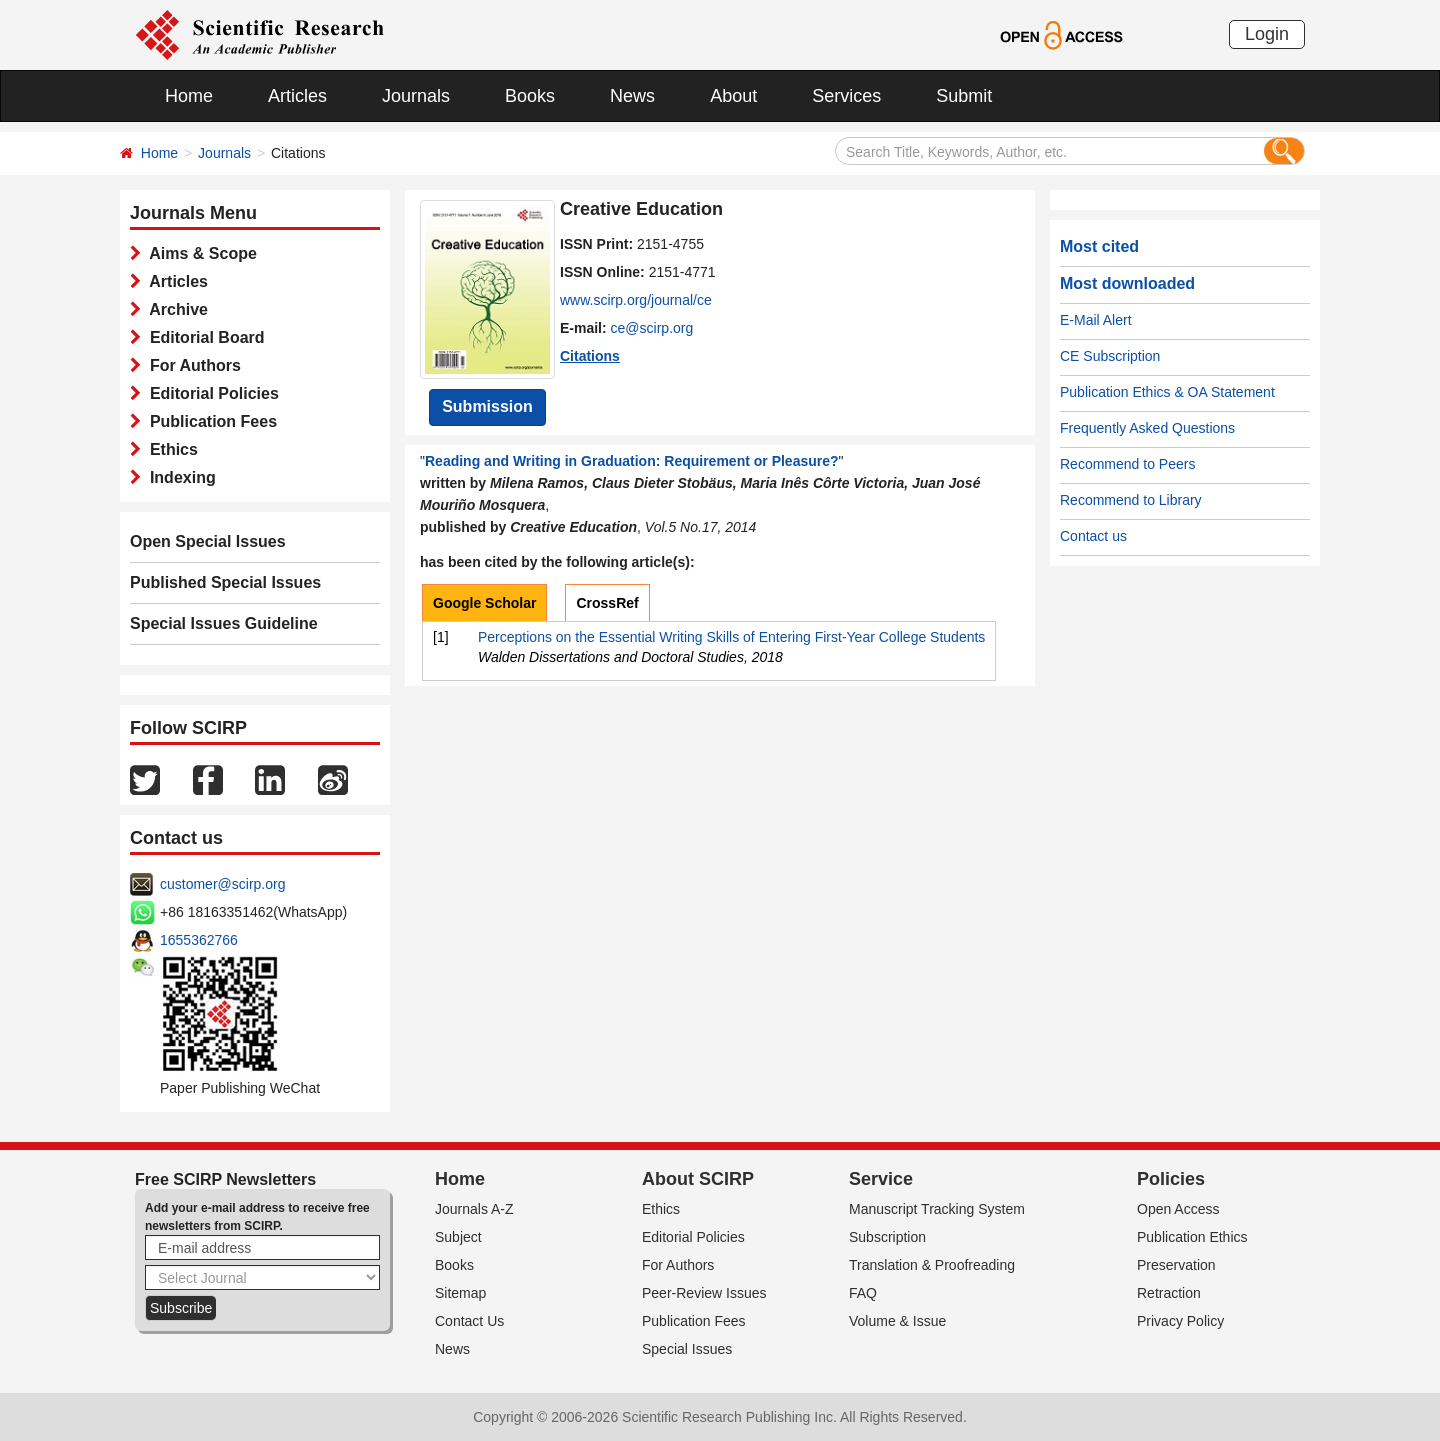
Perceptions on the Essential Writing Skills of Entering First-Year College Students (731, 637)
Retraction (1169, 1293)
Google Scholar (484, 603)
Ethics (169, 449)
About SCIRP (698, 1179)
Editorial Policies (210, 393)
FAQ (863, 1293)
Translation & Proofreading (932, 1265)
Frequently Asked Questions (1147, 428)
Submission (487, 406)
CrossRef (607, 603)
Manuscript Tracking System (937, 1209)
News (632, 96)
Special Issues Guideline (224, 623)
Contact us (1093, 536)
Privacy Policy (1180, 1321)
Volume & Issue (897, 1321)
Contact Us (469, 1321)
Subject (458, 1237)
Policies (1171, 1179)
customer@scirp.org (222, 884)
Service (881, 1179)
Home (189, 96)
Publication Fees (209, 421)
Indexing (178, 477)
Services (846, 96)
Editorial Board (203, 337)
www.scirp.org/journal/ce (636, 300)
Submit (964, 96)
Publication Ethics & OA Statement (1167, 392)
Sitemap (460, 1293)
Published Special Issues (225, 582)
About (733, 96)
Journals (416, 96)
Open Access (1178, 1209)
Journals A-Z (474, 1209)
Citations (590, 356)
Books (530, 96)
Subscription (887, 1237)
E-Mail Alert (1096, 320)
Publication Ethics (1192, 1237)
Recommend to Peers (1127, 464)
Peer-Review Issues (704, 1293)
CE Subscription (1110, 356)
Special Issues (687, 1349)
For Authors (191, 365)
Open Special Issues (208, 541)
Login (1267, 34)
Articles (297, 96)
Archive (174, 309)
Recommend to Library (1131, 500)
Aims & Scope (199, 253)
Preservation (1176, 1265)
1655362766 (199, 940)
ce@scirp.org (652, 328)
